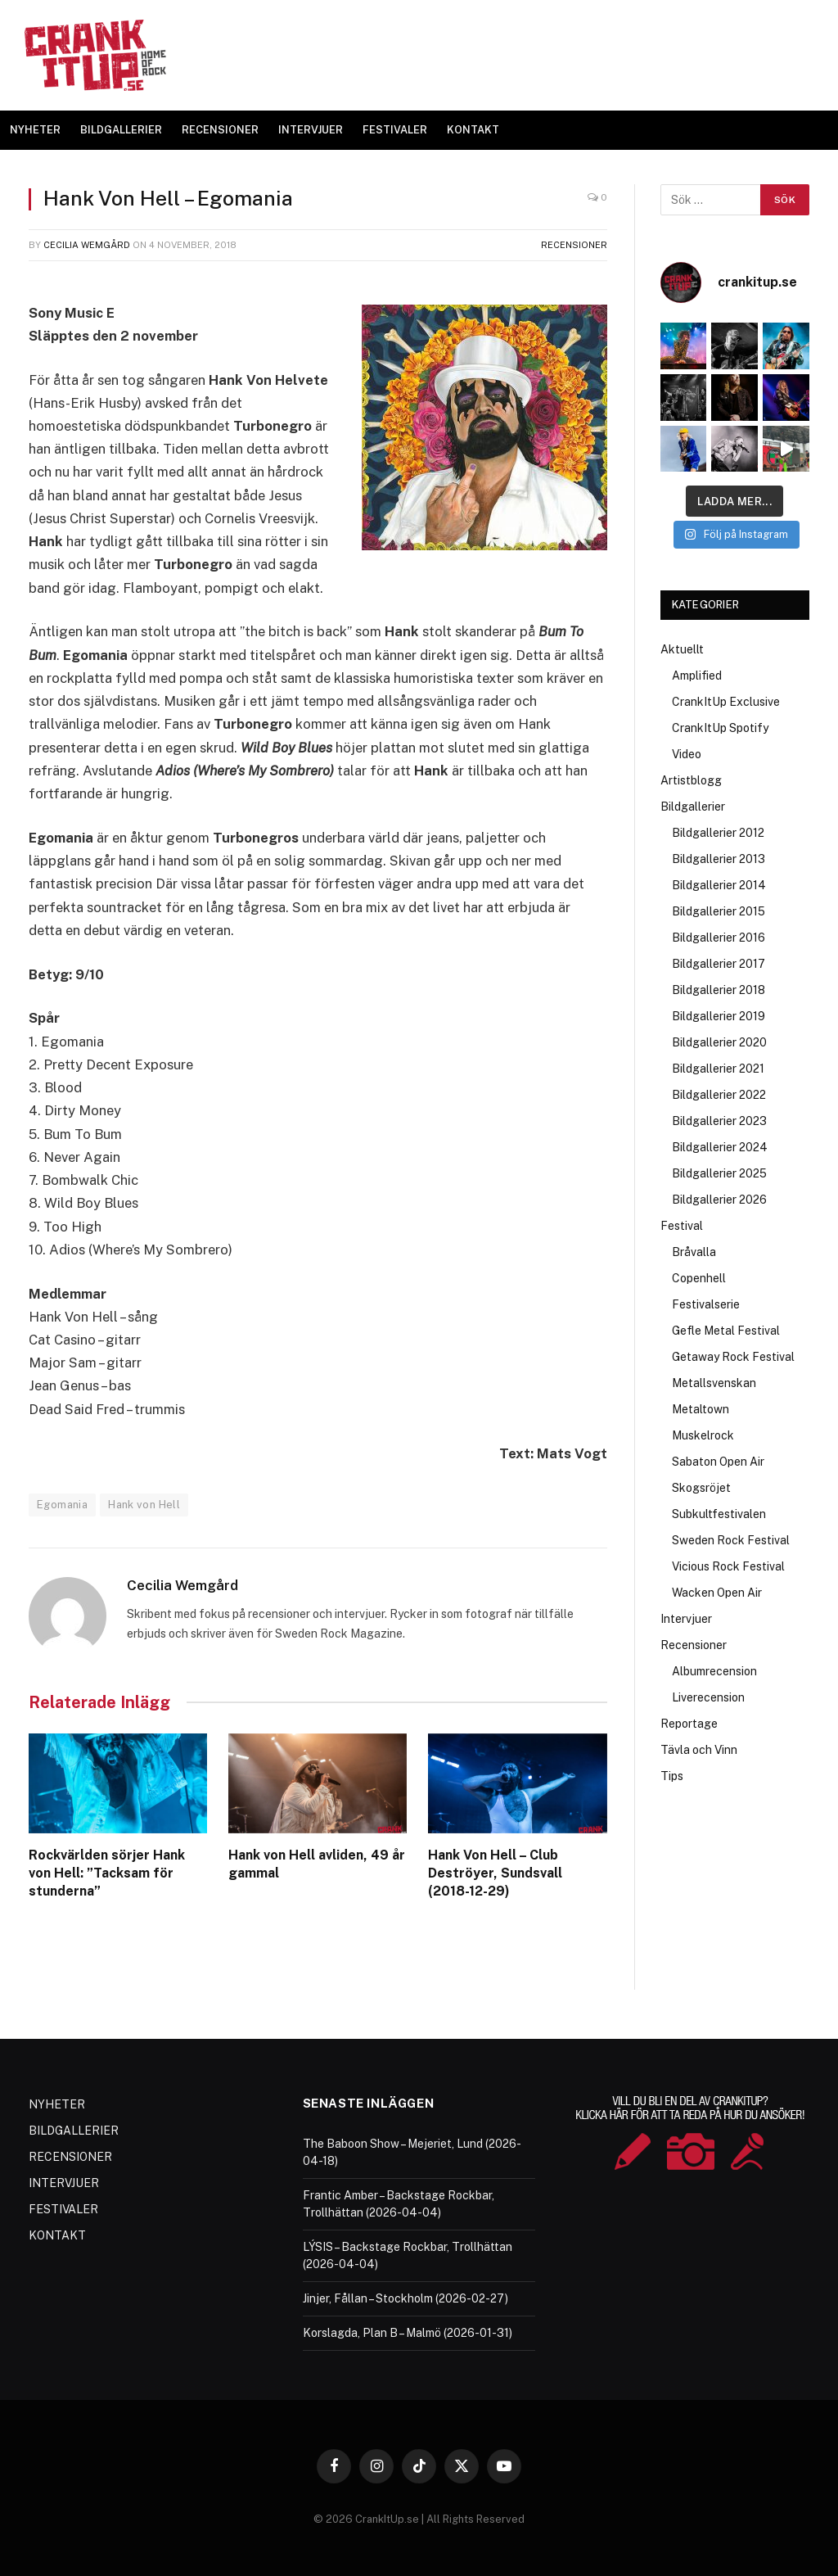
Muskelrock (703, 1435)
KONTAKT (473, 130)
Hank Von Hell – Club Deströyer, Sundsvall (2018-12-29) (495, 1873)
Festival (681, 1225)
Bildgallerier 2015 (718, 911)
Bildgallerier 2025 (719, 1173)
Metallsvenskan (714, 1383)
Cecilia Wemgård (86, 245)
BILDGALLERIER (121, 130)
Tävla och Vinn (698, 1749)
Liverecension (708, 1697)
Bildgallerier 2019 (718, 1016)
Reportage (689, 1723)
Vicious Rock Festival (728, 1566)
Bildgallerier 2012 (718, 832)
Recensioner (574, 245)
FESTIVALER (395, 130)
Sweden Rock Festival (731, 1540)
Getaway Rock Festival (733, 1356)
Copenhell (699, 1278)
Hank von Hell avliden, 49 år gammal (316, 1864)
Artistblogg (691, 780)
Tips (671, 1776)
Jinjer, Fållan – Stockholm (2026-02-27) (405, 2298)
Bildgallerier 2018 (718, 990)
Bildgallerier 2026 (719, 1199)
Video (686, 754)
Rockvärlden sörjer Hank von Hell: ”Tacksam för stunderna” (107, 1873)
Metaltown (700, 1409)
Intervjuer (686, 1618)
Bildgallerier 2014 (719, 885)
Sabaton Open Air (718, 1461)
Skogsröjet (701, 1487)
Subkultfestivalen (719, 1514)
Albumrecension (714, 1671)
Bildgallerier (692, 806)
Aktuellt (682, 649)
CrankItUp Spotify (720, 727)
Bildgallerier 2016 (718, 937)
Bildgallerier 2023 (719, 1121)
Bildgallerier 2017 (718, 963)
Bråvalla (694, 1252)
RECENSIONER (220, 130)
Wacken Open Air (717, 1592)
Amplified (697, 675)
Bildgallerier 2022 (719, 1094)
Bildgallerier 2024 (720, 1147)
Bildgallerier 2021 (718, 1068)
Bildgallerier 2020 (719, 1042)
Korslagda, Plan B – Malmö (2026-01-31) (407, 2332)
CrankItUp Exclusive (726, 701)
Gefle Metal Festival (726, 1330)
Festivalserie (706, 1304)
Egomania (62, 1504)
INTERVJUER (310, 130)
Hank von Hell (144, 1504)
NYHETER (35, 130)
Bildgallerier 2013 (718, 858)
